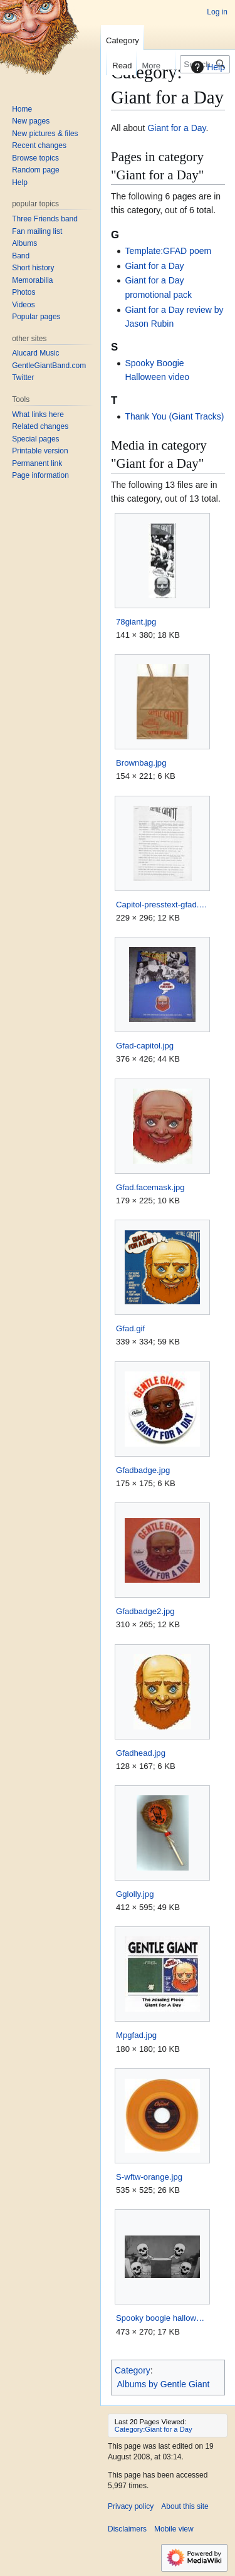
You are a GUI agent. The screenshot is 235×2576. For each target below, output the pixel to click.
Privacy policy (131, 2506)
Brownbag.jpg (141, 763)
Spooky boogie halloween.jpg (162, 2318)
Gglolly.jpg (135, 1894)
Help (206, 67)
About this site (184, 2506)
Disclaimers (127, 2529)
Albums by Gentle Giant (163, 2384)
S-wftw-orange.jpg (149, 2177)
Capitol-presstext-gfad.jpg (162, 904)
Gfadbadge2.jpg (145, 1611)
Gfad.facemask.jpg (150, 1187)
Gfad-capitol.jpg (145, 1045)
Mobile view (174, 2529)
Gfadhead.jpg (140, 1753)
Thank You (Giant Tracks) (174, 416)
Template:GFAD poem (168, 251)
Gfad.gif (130, 1328)
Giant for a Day (176, 128)
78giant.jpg (136, 621)
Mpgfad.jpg (136, 2035)
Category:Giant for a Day (153, 2429)
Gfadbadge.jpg (143, 1470)
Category (132, 2370)
